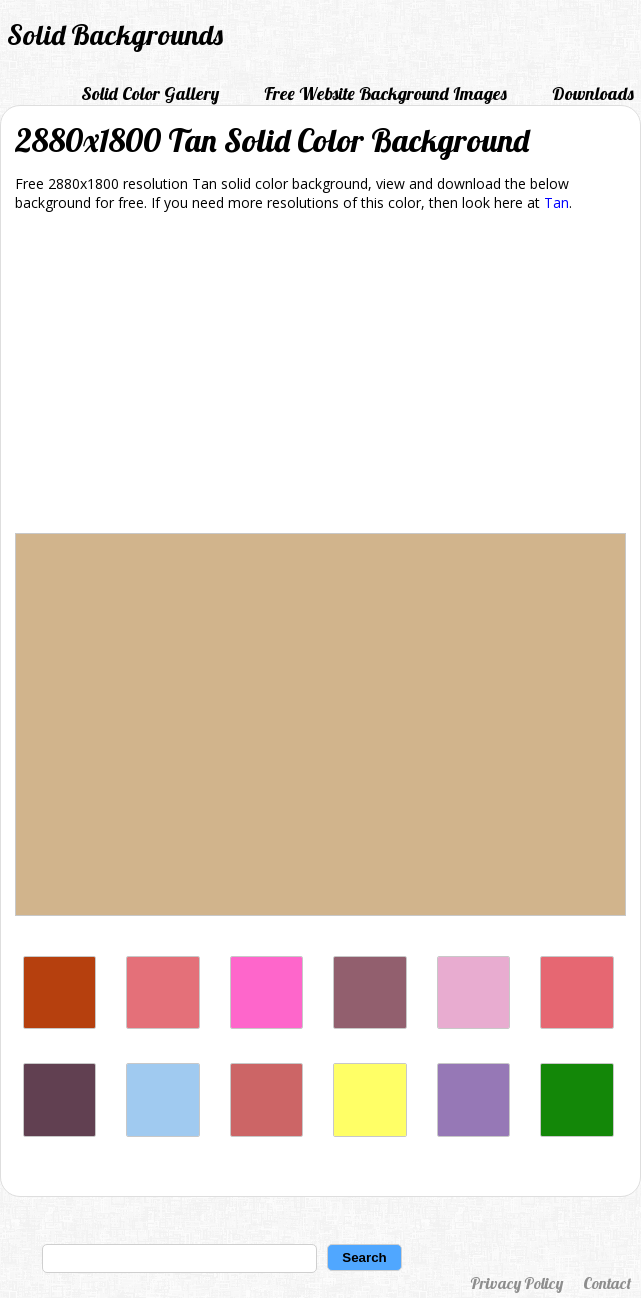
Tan (556, 202)
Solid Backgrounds (115, 34)
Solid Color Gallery (150, 93)
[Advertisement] (320, 376)
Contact (607, 1283)
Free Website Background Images (385, 93)
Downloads (593, 93)
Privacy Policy (516, 1283)
